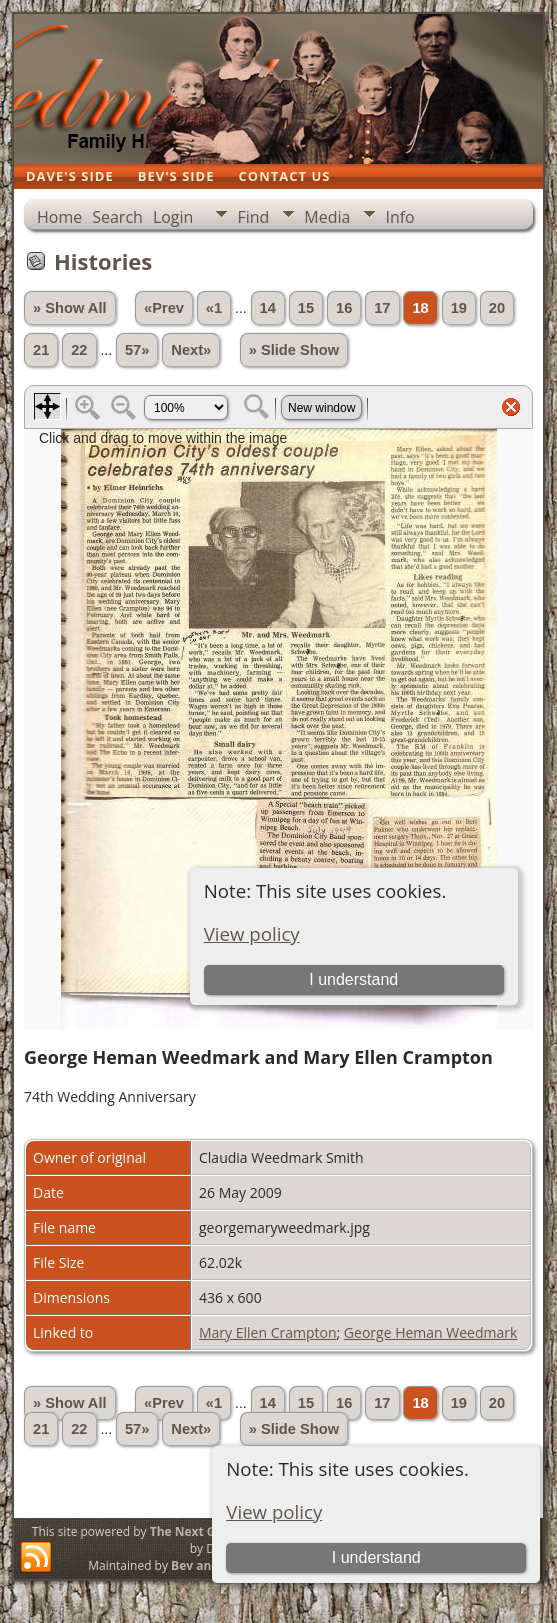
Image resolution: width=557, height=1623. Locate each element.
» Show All (70, 308)
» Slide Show (294, 350)
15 (306, 308)
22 (79, 350)
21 (41, 350)
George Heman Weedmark (430, 1332)
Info (399, 217)
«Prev (164, 308)
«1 (214, 308)
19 (459, 308)
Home (59, 217)
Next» (191, 350)
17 (382, 308)
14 (268, 308)
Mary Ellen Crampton (268, 1332)
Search (117, 217)
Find (253, 217)
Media (327, 217)
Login (173, 217)
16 (344, 308)
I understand (376, 1557)
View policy (274, 1511)
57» (137, 350)
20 (497, 308)
